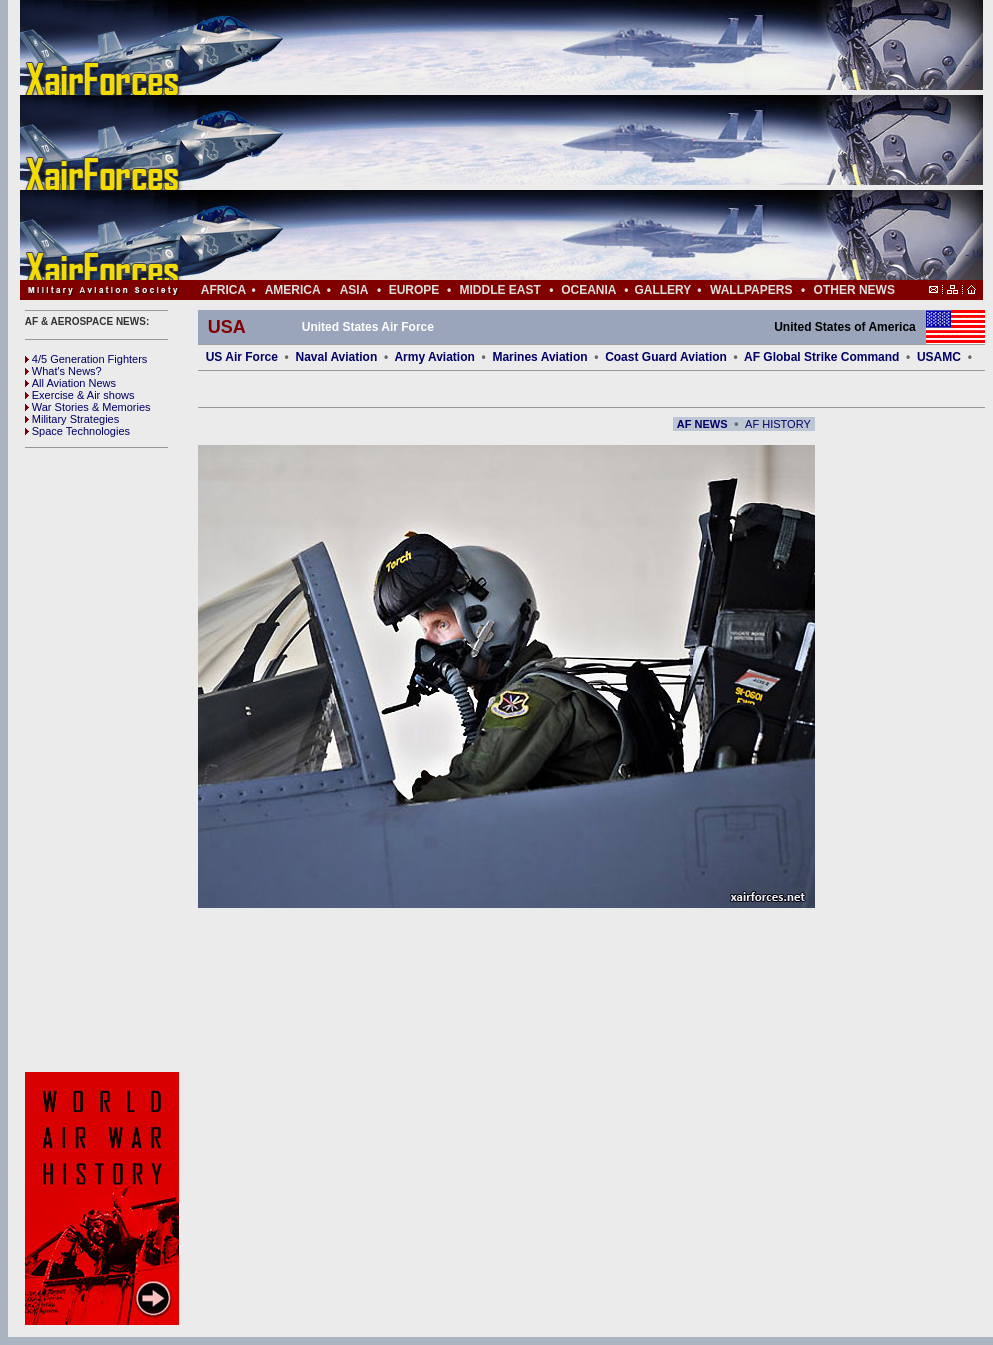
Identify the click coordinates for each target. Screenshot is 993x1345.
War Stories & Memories (88, 407)
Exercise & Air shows (80, 395)
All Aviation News (70, 383)
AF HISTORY (778, 424)
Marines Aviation (539, 357)
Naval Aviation (336, 357)
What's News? (63, 371)
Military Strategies (72, 419)
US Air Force (242, 357)
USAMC (939, 357)
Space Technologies (77, 431)
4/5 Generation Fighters (88, 359)
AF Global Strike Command (821, 357)
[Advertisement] (561, 140)
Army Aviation (434, 357)
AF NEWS (702, 424)
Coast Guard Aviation (666, 357)
